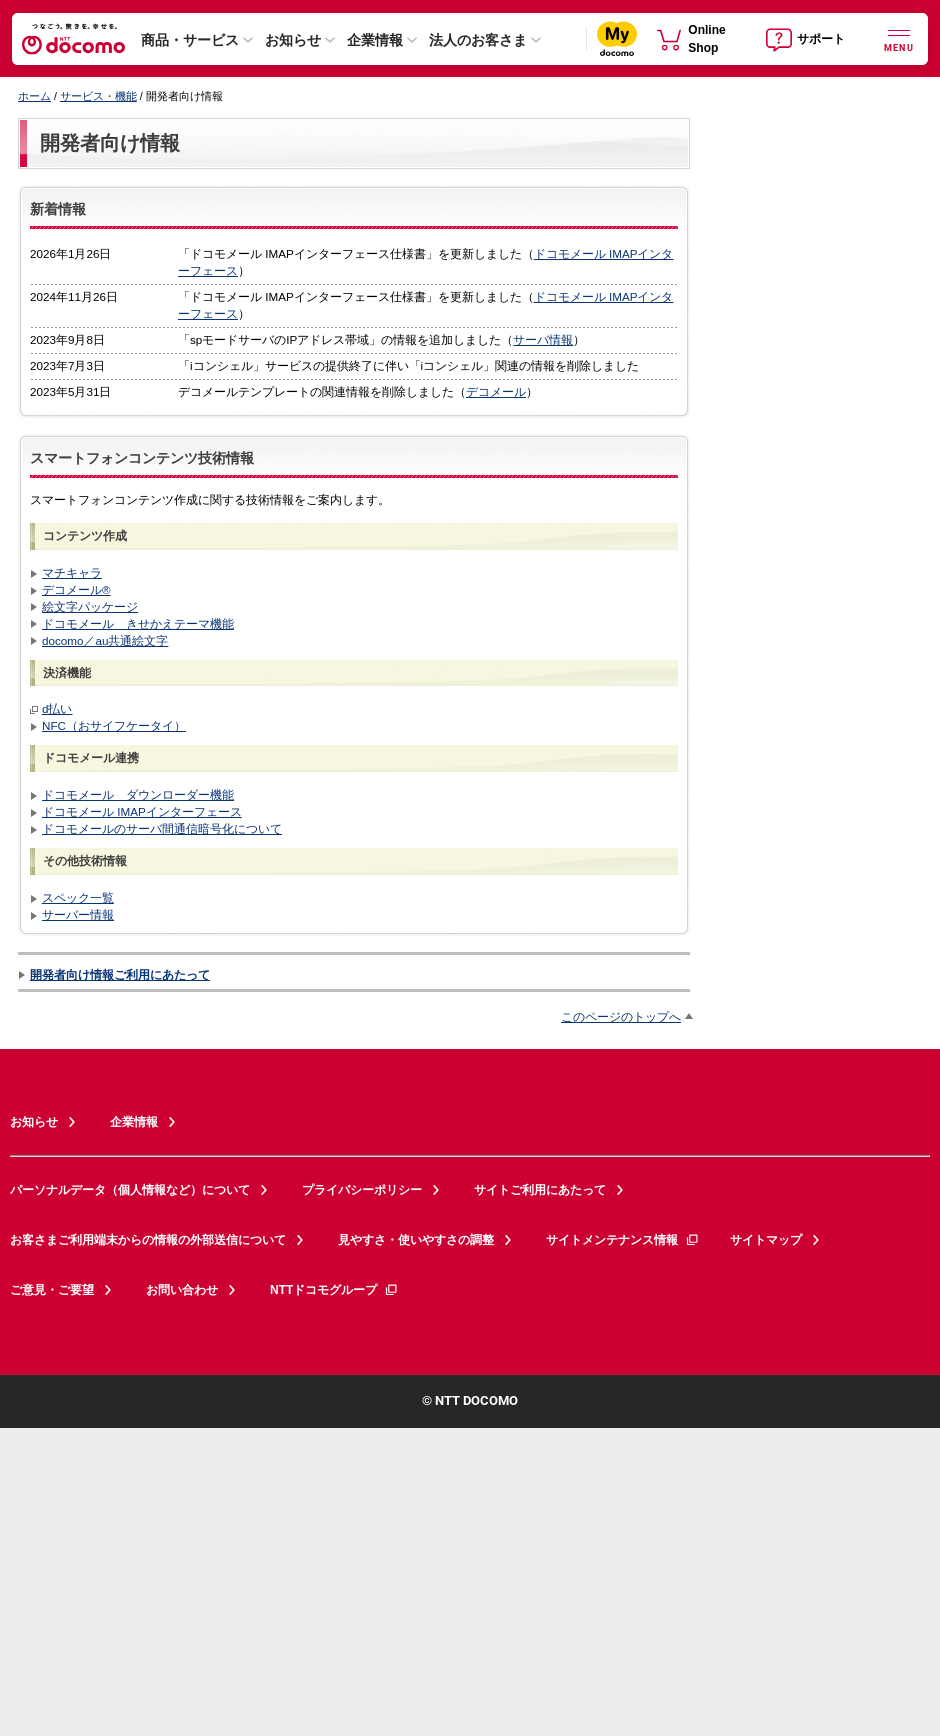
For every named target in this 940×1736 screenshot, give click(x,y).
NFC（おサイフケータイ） (114, 725)
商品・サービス (190, 40)
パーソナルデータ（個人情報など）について (130, 1190)
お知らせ (293, 40)
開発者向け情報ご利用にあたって (120, 974)
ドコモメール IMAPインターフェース (142, 811)
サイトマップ (766, 1240)
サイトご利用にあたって (540, 1190)
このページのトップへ (621, 1016)
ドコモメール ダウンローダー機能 (138, 794)
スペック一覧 (78, 897)
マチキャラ (72, 572)
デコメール (496, 391)
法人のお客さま (478, 40)
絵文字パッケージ (90, 606)
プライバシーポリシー (362, 1190)
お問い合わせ (182, 1290)
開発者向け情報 (110, 143)
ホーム (34, 96)
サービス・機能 (98, 96)
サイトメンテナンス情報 (623, 1240)
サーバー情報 (78, 914)
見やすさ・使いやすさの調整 (416, 1240)
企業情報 (375, 40)
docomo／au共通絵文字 (105, 640)
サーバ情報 (543, 339)
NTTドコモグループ (334, 1290)
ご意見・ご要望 (52, 1290)
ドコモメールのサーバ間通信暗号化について (162, 828)
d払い (57, 708)
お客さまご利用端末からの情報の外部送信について (148, 1240)
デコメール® (76, 589)
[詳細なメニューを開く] (899, 38)
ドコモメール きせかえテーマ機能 (138, 623)
